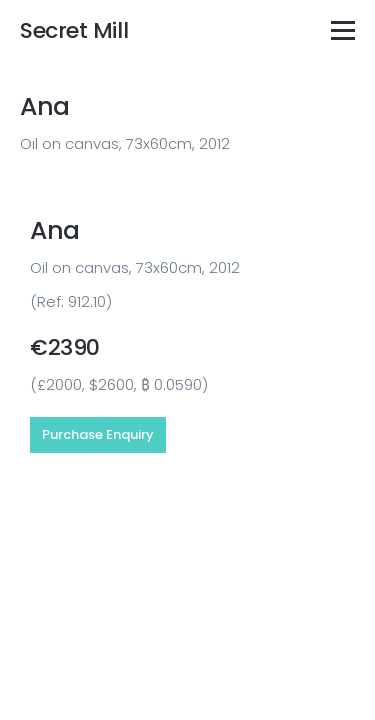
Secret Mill (74, 30)
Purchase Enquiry (98, 434)
